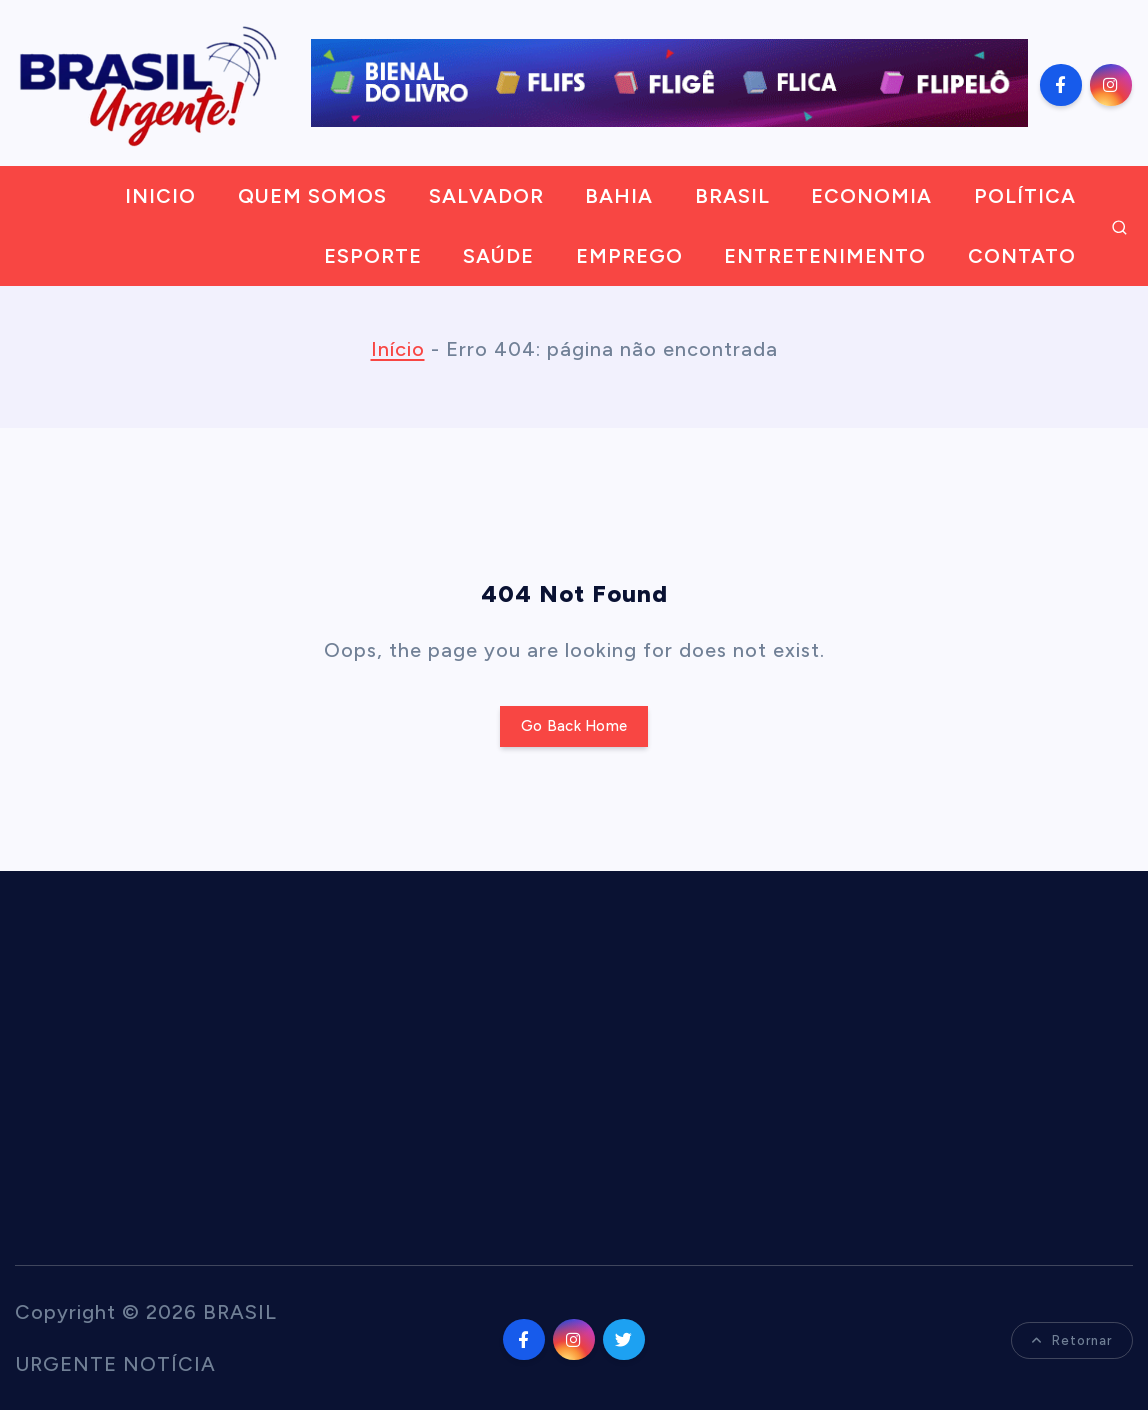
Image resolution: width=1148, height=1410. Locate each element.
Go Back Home (574, 726)
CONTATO (1022, 256)
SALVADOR (486, 196)
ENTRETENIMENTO (825, 256)
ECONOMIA (871, 196)
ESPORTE (373, 256)
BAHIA (619, 196)
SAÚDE (498, 256)
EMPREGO (629, 256)
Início (398, 349)
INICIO (160, 196)
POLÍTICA (1025, 196)
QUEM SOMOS (312, 196)
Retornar (1072, 1340)
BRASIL (732, 196)
